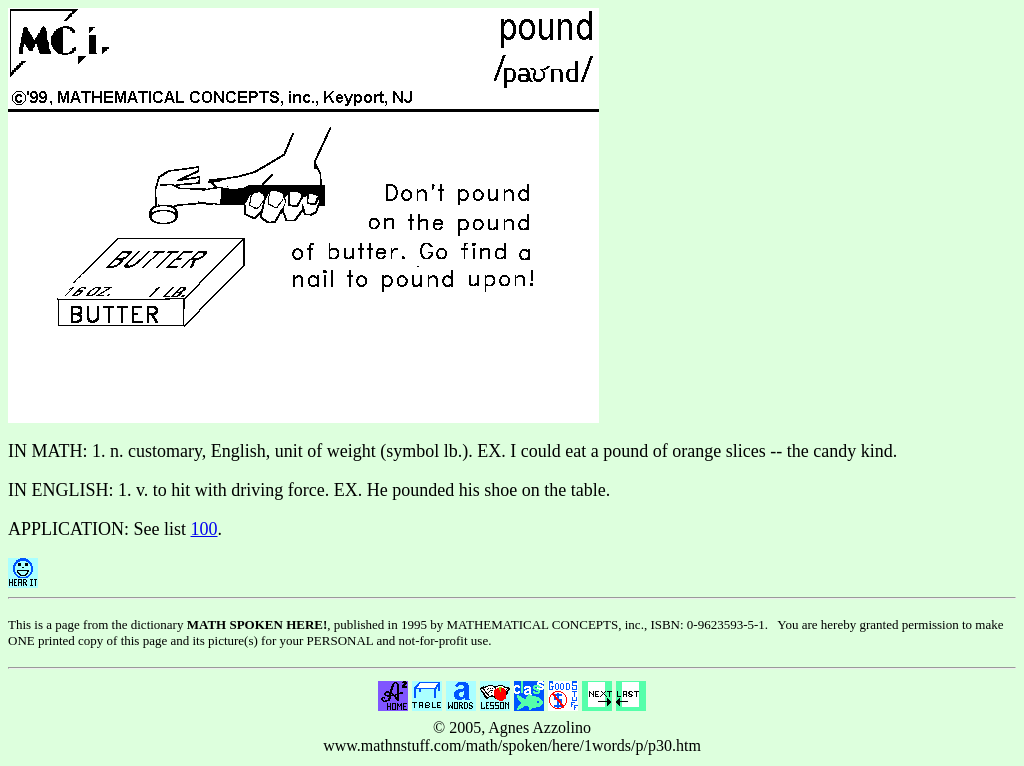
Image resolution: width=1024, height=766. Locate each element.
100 (204, 529)
